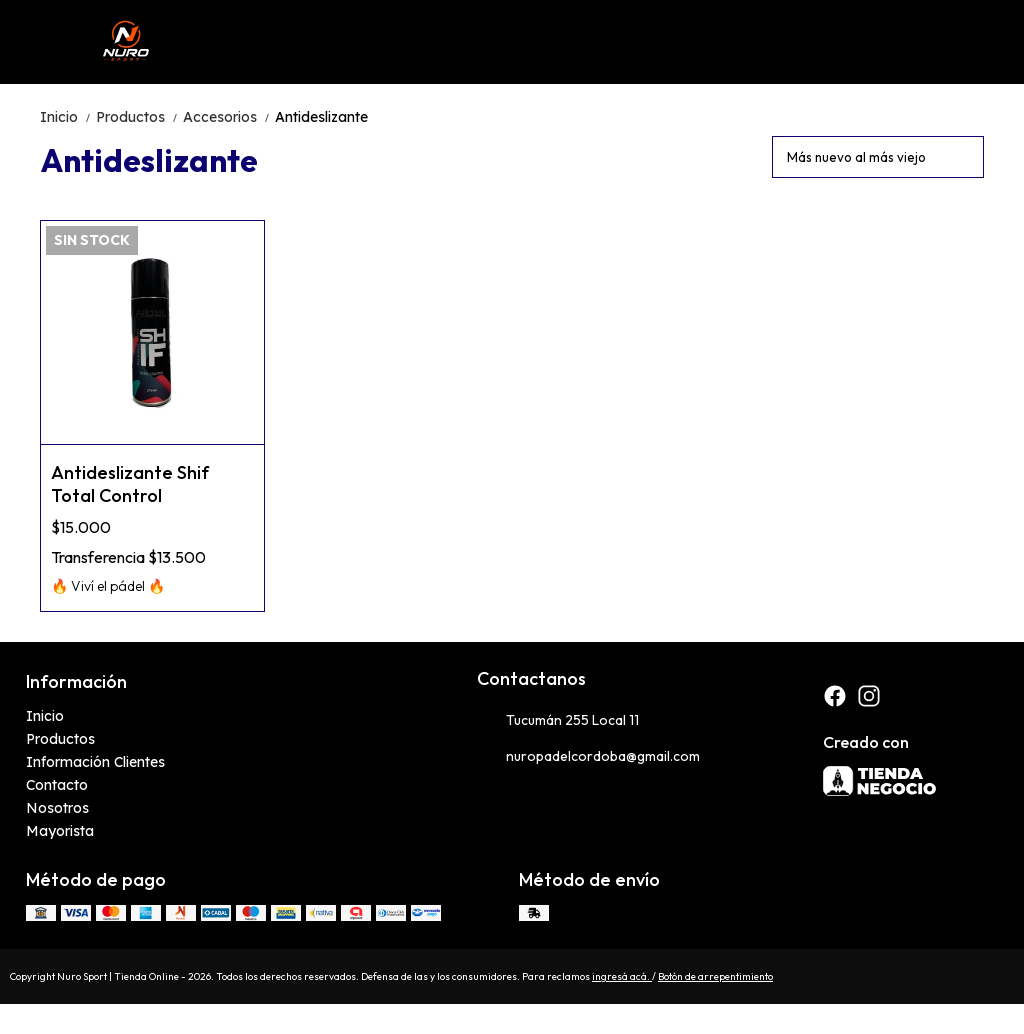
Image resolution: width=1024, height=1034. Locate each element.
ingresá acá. (622, 976)
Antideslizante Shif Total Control (130, 484)
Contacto (57, 785)
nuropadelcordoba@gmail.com (588, 757)
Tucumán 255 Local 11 (558, 721)
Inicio (68, 117)
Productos (139, 117)
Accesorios (229, 117)
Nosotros (57, 808)
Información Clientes (95, 762)
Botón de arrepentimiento (715, 976)
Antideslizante (321, 117)
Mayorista (60, 831)
